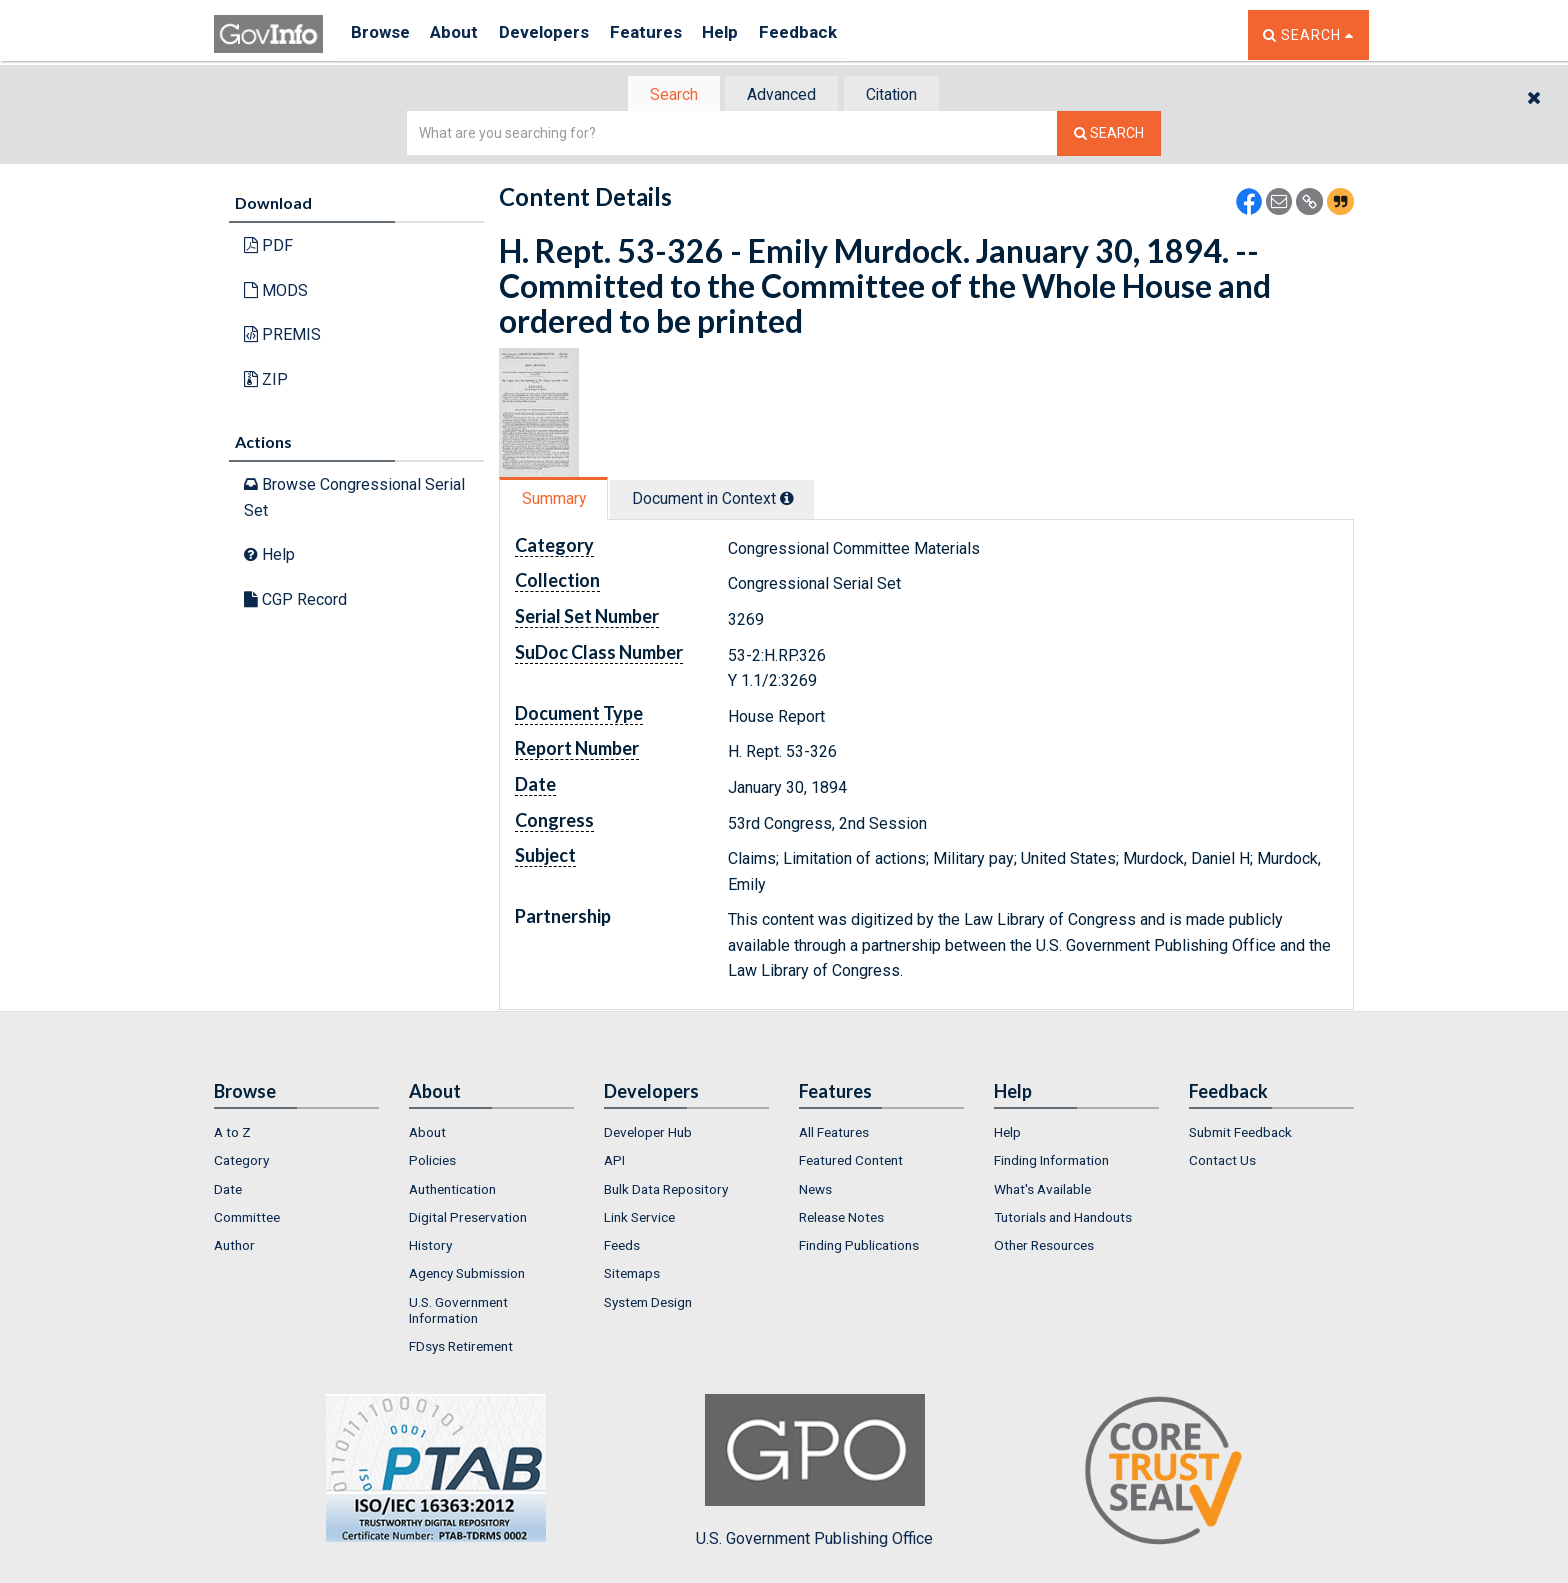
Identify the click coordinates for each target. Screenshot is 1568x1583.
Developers (560, 34)
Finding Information (1051, 1162)
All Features (834, 1134)
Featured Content (851, 1162)
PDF (268, 247)
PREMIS (282, 336)
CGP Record (295, 601)
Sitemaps (632, 1276)
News (815, 1191)
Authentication (452, 1191)
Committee (247, 1219)
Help (751, 34)
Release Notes (841, 1219)
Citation (899, 95)
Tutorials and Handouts (1063, 1219)
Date (228, 1191)
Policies (432, 1162)
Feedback (835, 34)
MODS (276, 292)
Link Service (639, 1219)
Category (241, 1162)
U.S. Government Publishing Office (814, 1473)
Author (234, 1247)
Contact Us (1222, 1162)
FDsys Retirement (461, 1349)
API (614, 1162)
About (463, 34)
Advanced (780, 95)
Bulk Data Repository (666, 1191)
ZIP (266, 381)
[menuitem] (296, 1134)
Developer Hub (648, 1134)
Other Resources (1044, 1247)
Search (664, 95)
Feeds (622, 1247)
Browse (382, 34)
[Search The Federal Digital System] (1109, 135)
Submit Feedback (1240, 1134)
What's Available (1042, 1191)
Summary (557, 500)
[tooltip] (800, 500)
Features (669, 34)
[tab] (665, 95)
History (430, 1247)
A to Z (232, 1134)
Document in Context (725, 500)
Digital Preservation (468, 1219)
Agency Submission (467, 1276)
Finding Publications (859, 1247)
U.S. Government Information (458, 1312)
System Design (648, 1304)
